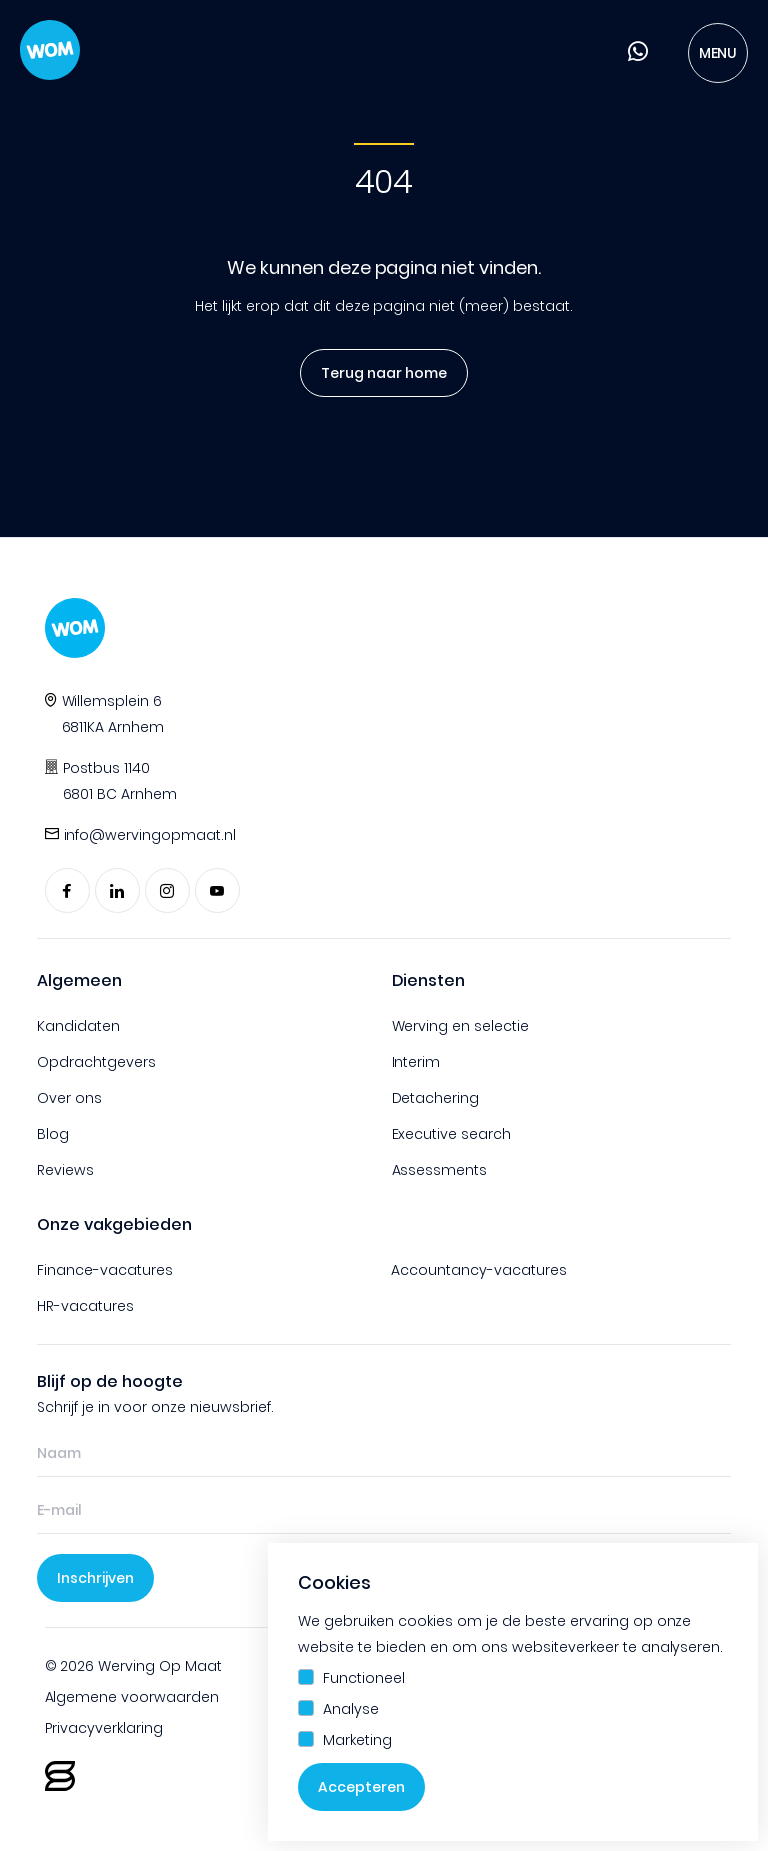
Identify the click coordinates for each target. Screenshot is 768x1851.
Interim (416, 1062)
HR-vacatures (85, 1306)
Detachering (436, 1098)
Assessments (440, 1170)
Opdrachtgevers (96, 1062)
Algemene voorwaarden (132, 1697)
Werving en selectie (461, 1026)
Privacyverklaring (104, 1728)
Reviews (65, 1170)
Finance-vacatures (105, 1270)
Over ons (69, 1098)
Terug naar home (379, 373)
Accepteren (361, 1787)
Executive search (452, 1134)
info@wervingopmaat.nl (150, 835)
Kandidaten (78, 1026)
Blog (53, 1134)
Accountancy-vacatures (479, 1270)
